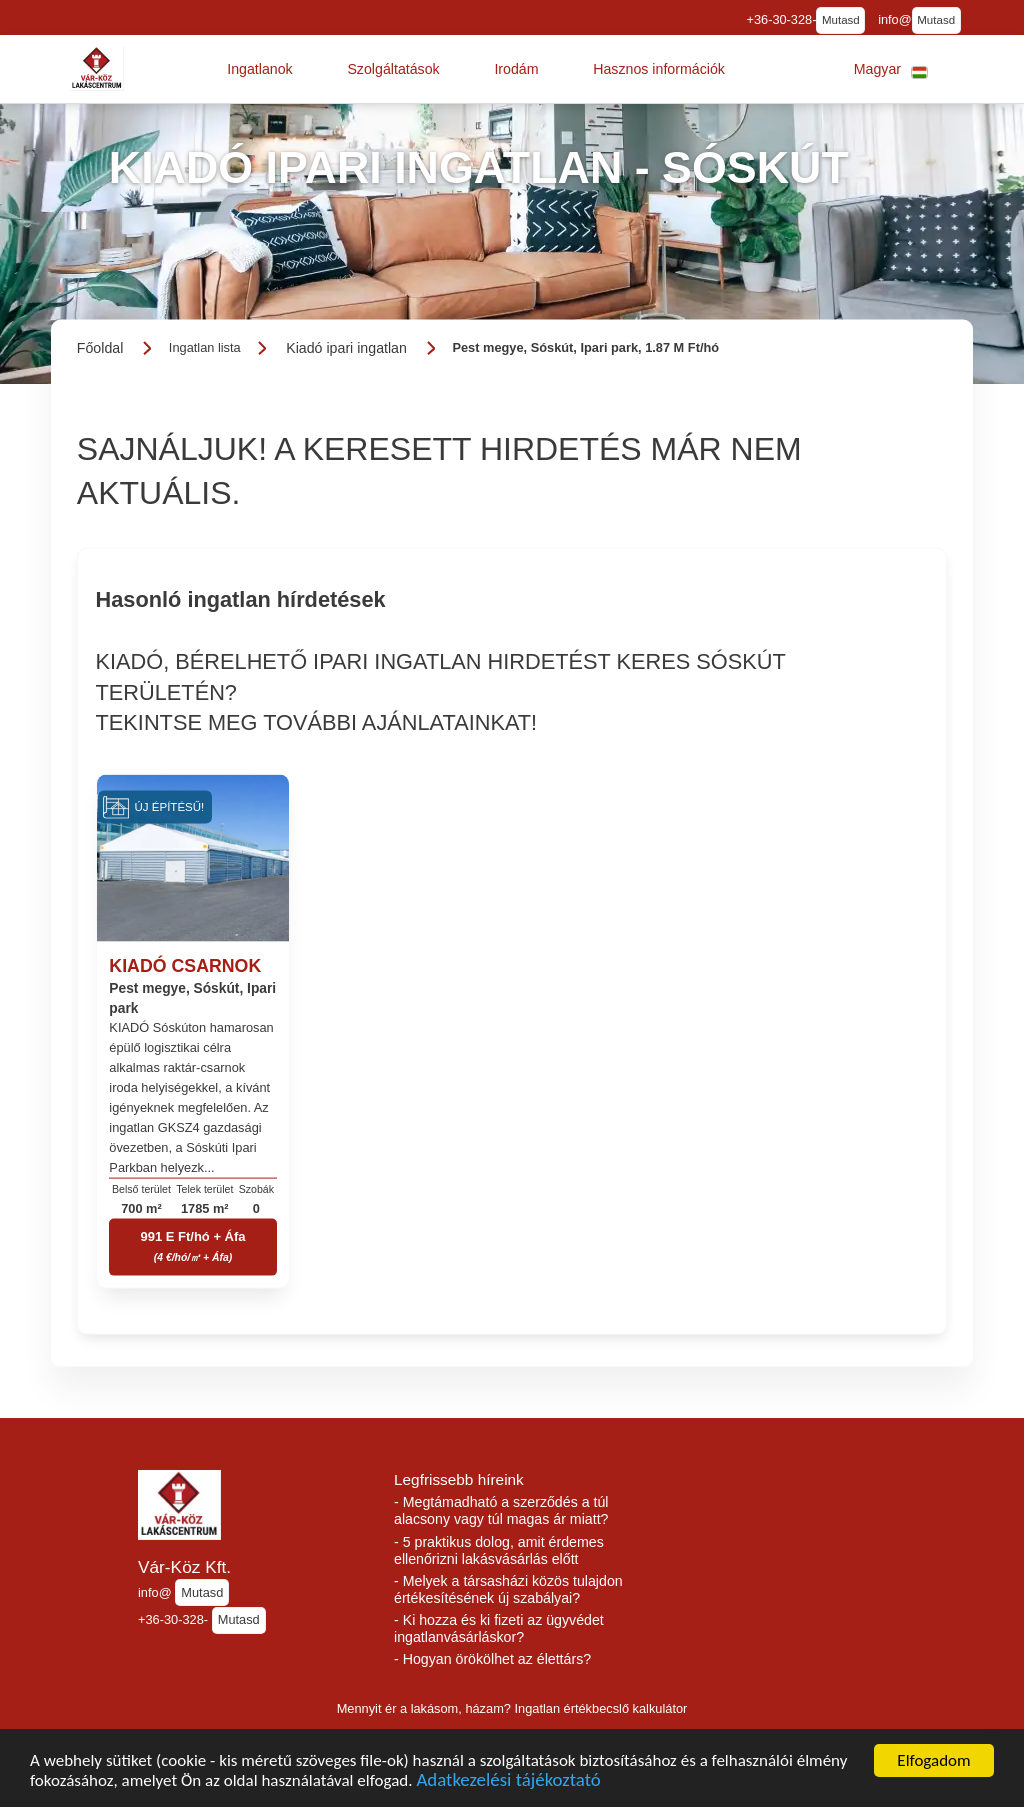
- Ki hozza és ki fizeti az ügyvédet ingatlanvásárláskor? (499, 1628)
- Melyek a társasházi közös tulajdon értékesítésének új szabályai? (508, 1589)
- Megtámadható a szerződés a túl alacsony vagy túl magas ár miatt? (501, 1510)
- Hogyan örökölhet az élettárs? (492, 1659)
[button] (260, 69)
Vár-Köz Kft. (184, 1567)
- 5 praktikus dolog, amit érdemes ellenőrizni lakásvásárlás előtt (499, 1550)
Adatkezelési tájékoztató (508, 1786)
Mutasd (841, 20)
